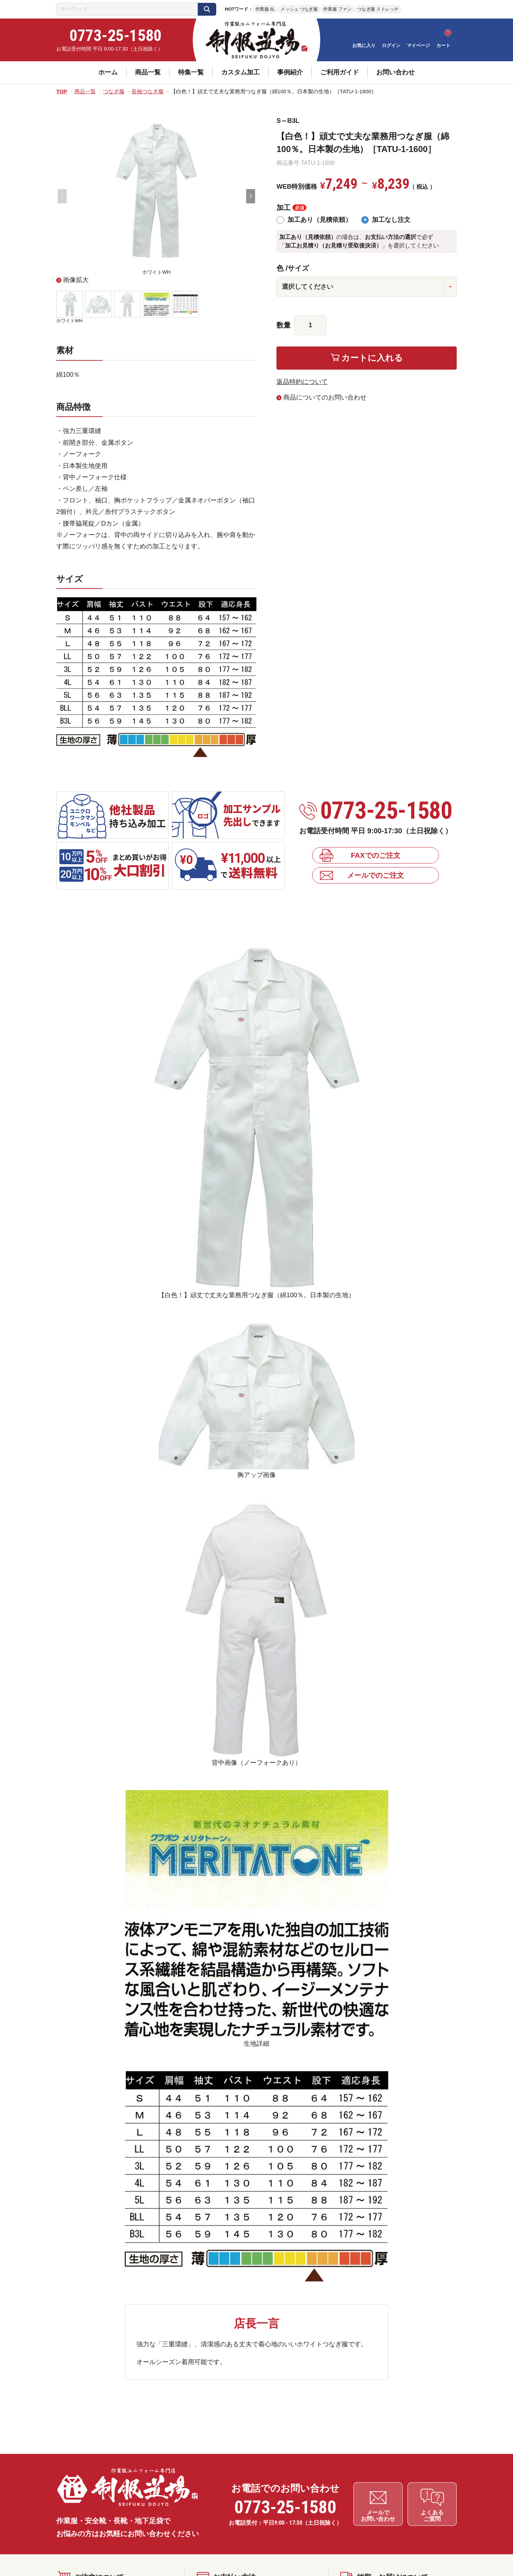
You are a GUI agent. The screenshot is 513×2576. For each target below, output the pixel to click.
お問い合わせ (395, 72)
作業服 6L (265, 9)
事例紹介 (290, 72)
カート (443, 45)
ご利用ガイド (339, 72)
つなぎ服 (113, 91)
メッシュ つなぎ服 (298, 9)
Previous (62, 196)
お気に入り (363, 45)
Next (250, 196)
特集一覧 (191, 72)
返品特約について (302, 381)
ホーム (108, 72)
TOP (61, 91)
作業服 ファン (337, 9)
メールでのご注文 (375, 875)
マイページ (418, 45)
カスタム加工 (240, 72)
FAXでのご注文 (375, 855)
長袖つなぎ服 (147, 91)
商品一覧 (148, 72)
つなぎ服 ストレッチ (378, 9)
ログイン (391, 45)
